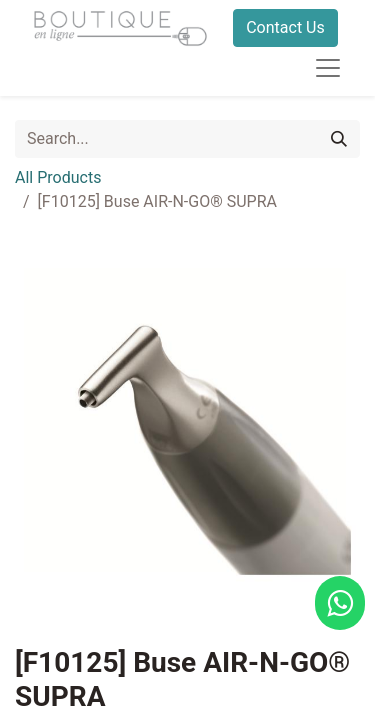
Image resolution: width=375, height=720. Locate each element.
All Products (58, 177)
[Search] (339, 139)
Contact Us (285, 27)
